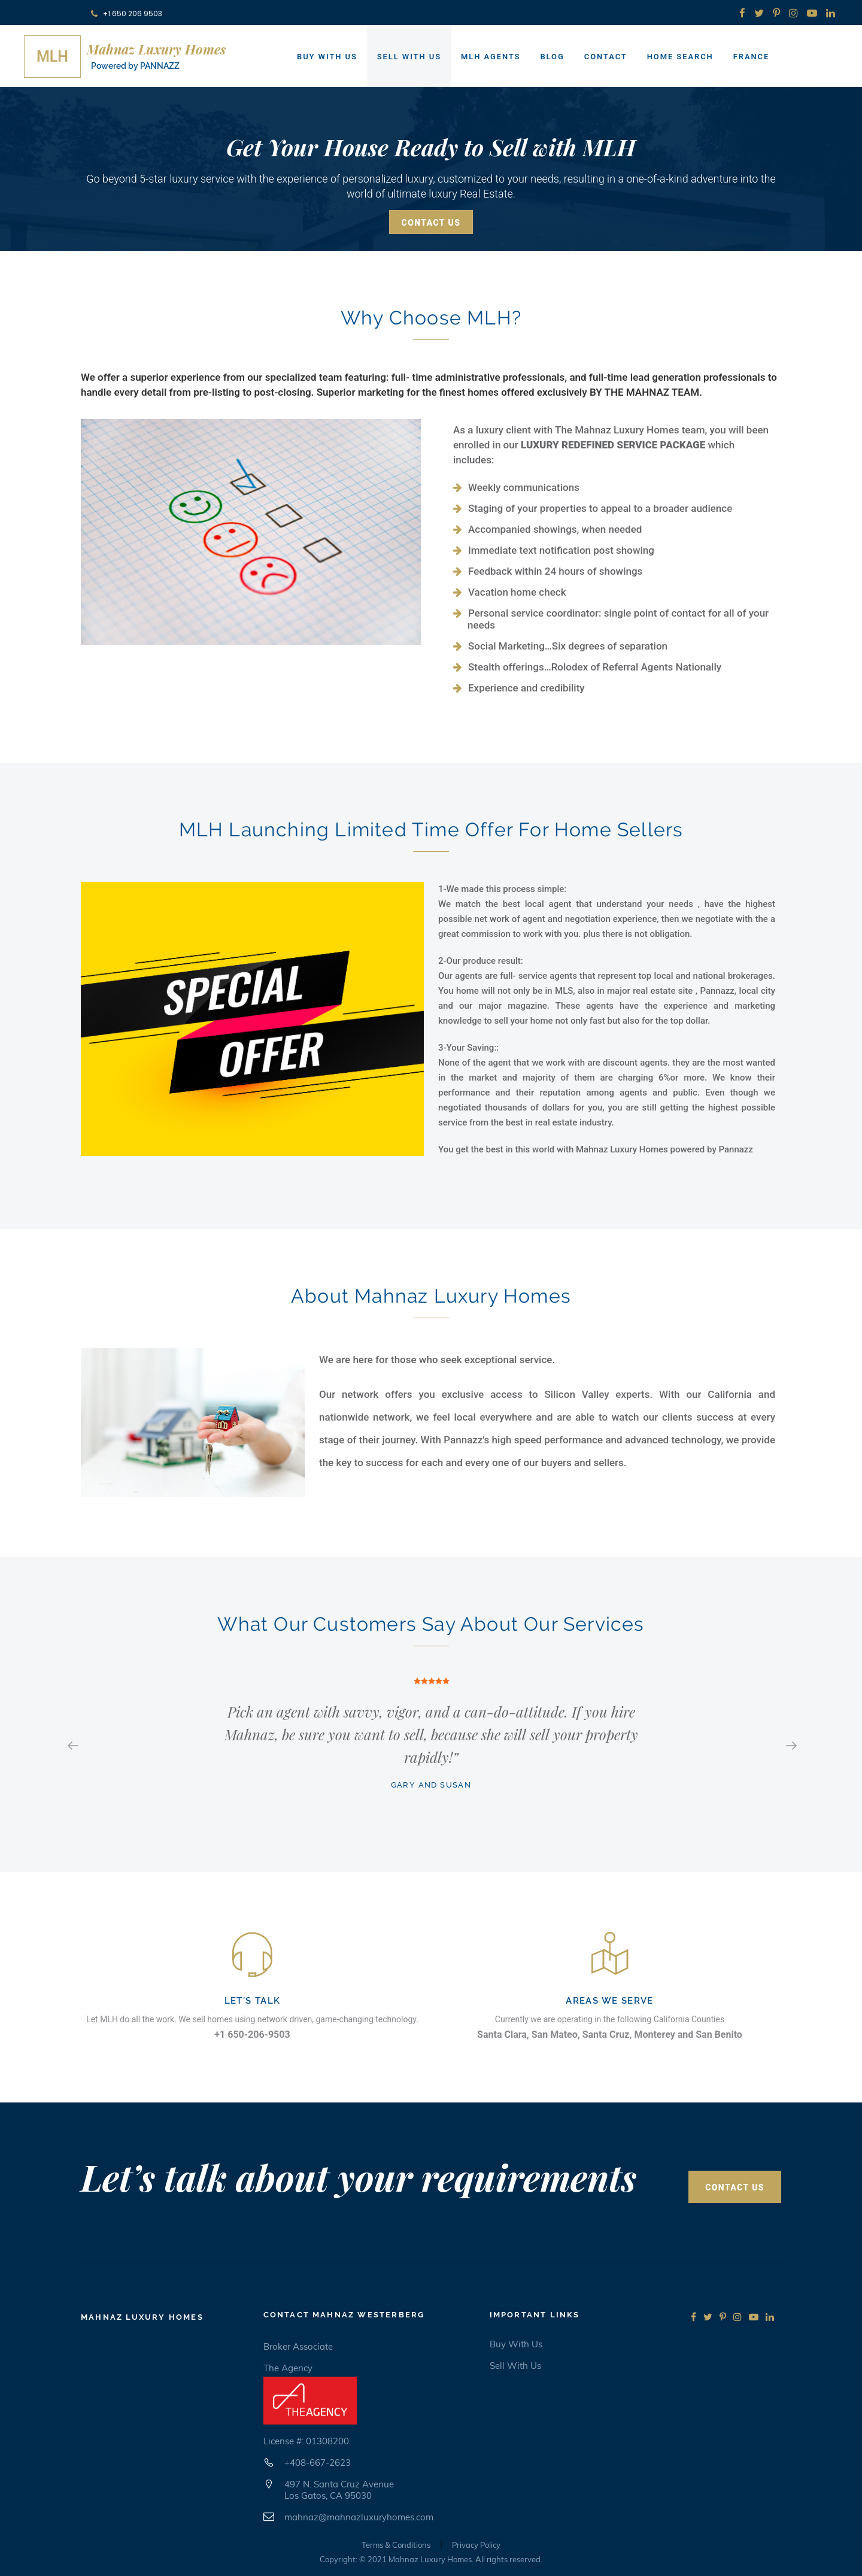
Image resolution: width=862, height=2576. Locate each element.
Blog (552, 56)
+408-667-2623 (317, 2462)
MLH (52, 56)
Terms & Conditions (396, 2545)
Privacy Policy (476, 2545)
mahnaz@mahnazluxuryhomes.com (358, 2517)
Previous (72, 1744)
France (751, 56)
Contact (605, 56)
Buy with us (516, 2344)
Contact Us (431, 222)
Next (790, 1744)
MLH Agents (490, 56)
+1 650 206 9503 (126, 13)
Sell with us (515, 2365)
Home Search (680, 56)
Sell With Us (409, 56)
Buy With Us (327, 56)
